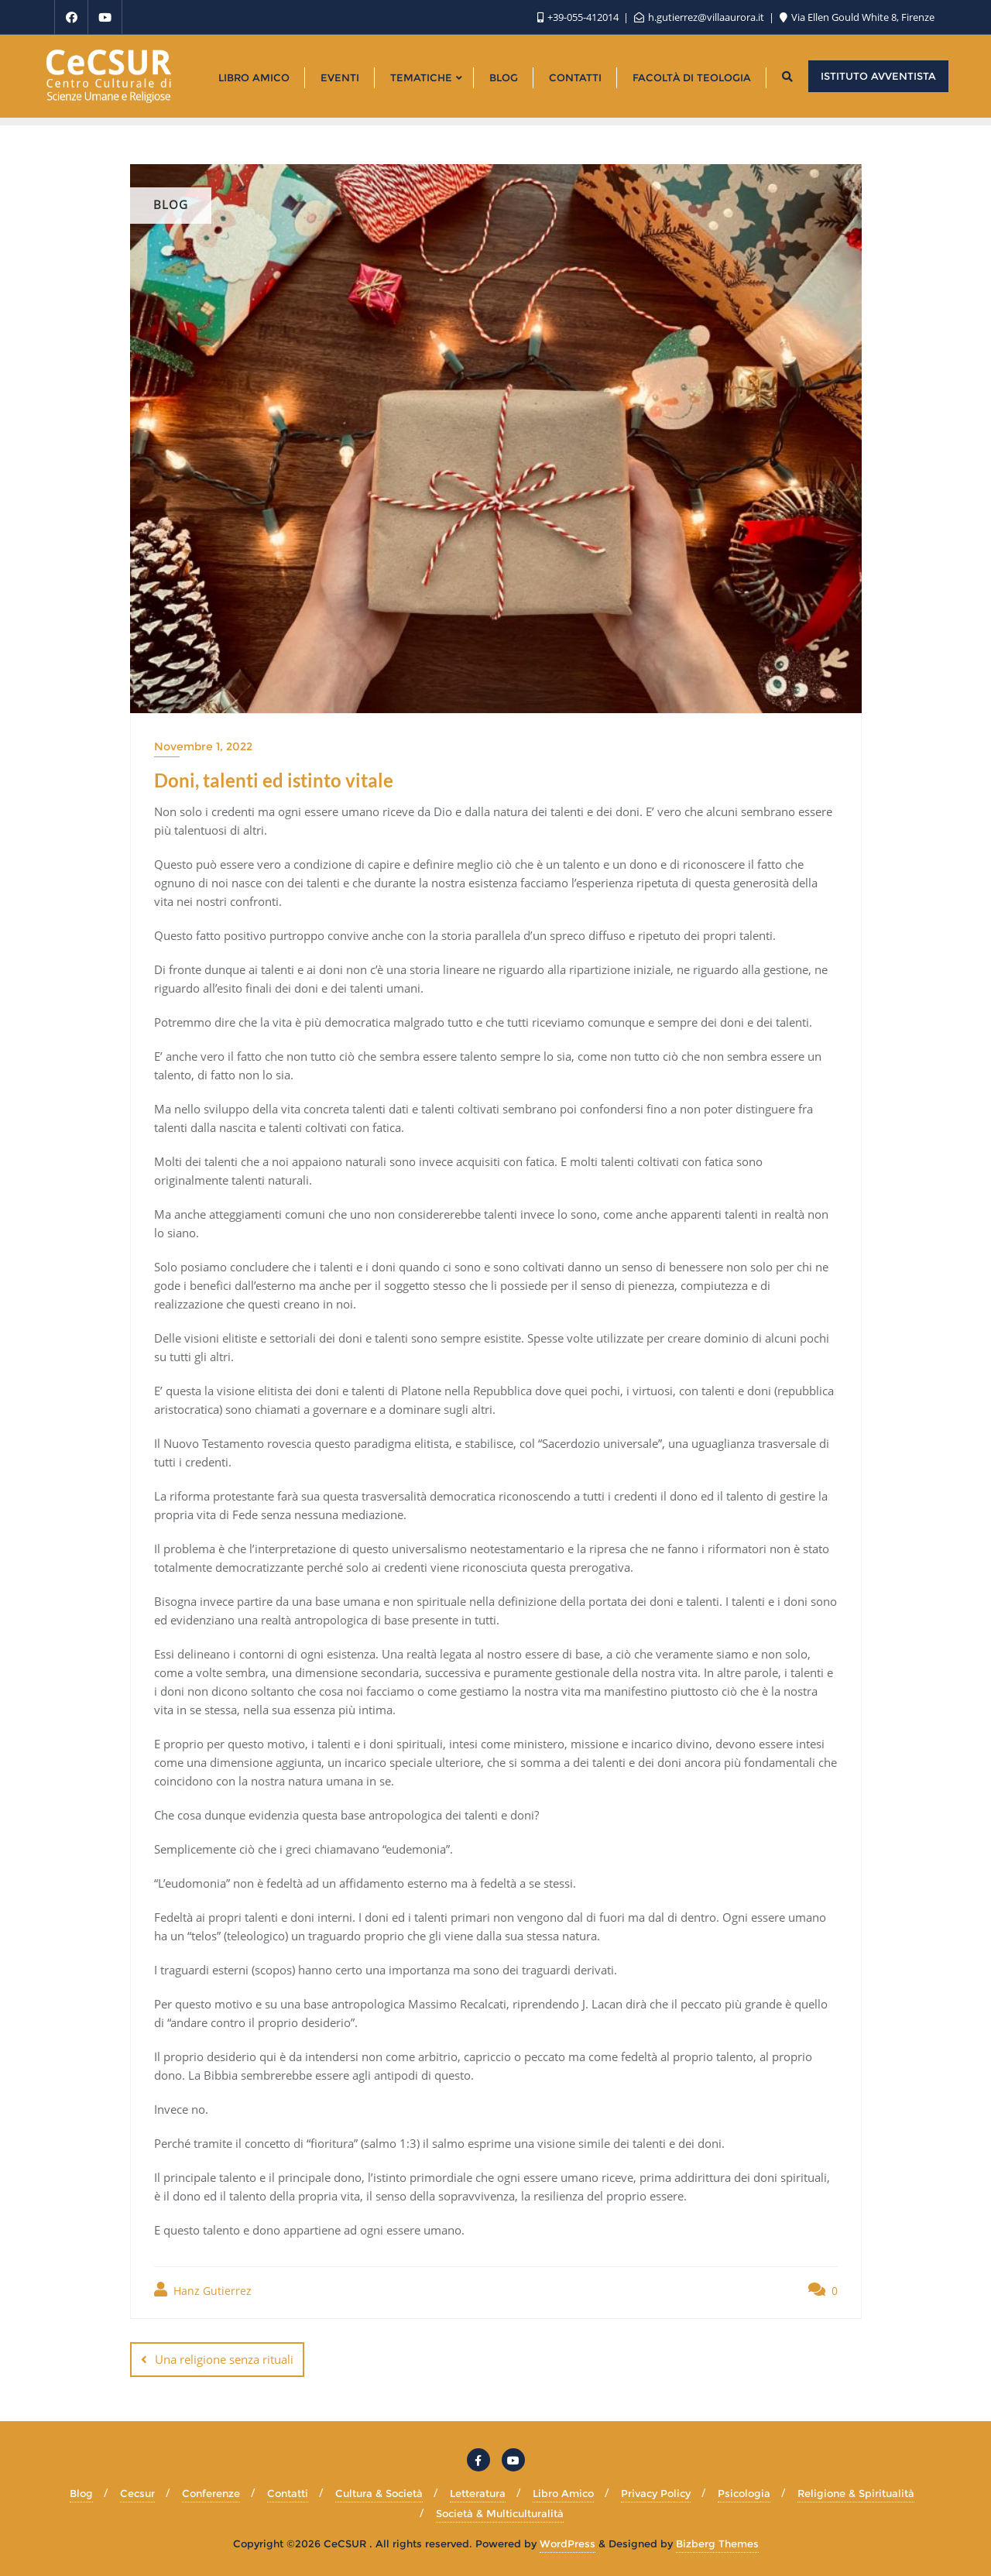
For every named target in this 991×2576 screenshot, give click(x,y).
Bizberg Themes (717, 2543)
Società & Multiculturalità (500, 2512)
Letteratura (478, 2493)
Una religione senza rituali (224, 2359)
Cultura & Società (379, 2493)
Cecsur (137, 2493)
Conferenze (211, 2493)
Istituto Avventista (878, 76)
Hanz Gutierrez (203, 2290)
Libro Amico (563, 2493)
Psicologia (744, 2493)
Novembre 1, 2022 (203, 746)
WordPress (567, 2543)
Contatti (287, 2493)
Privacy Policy (656, 2493)
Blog (81, 2493)
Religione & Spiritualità (855, 2493)
